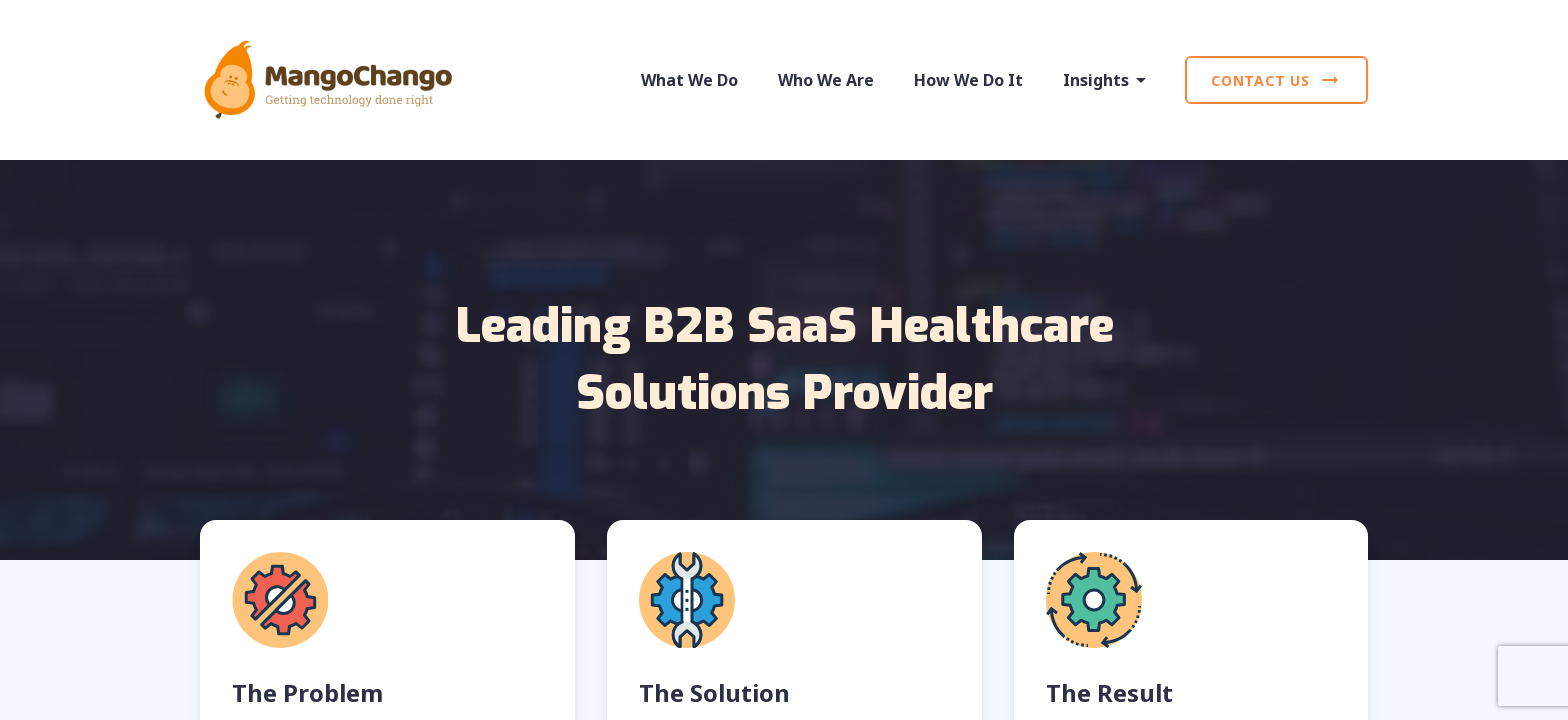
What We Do (689, 80)
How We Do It (968, 80)
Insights (1108, 80)
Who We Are (826, 80)
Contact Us (1276, 80)
